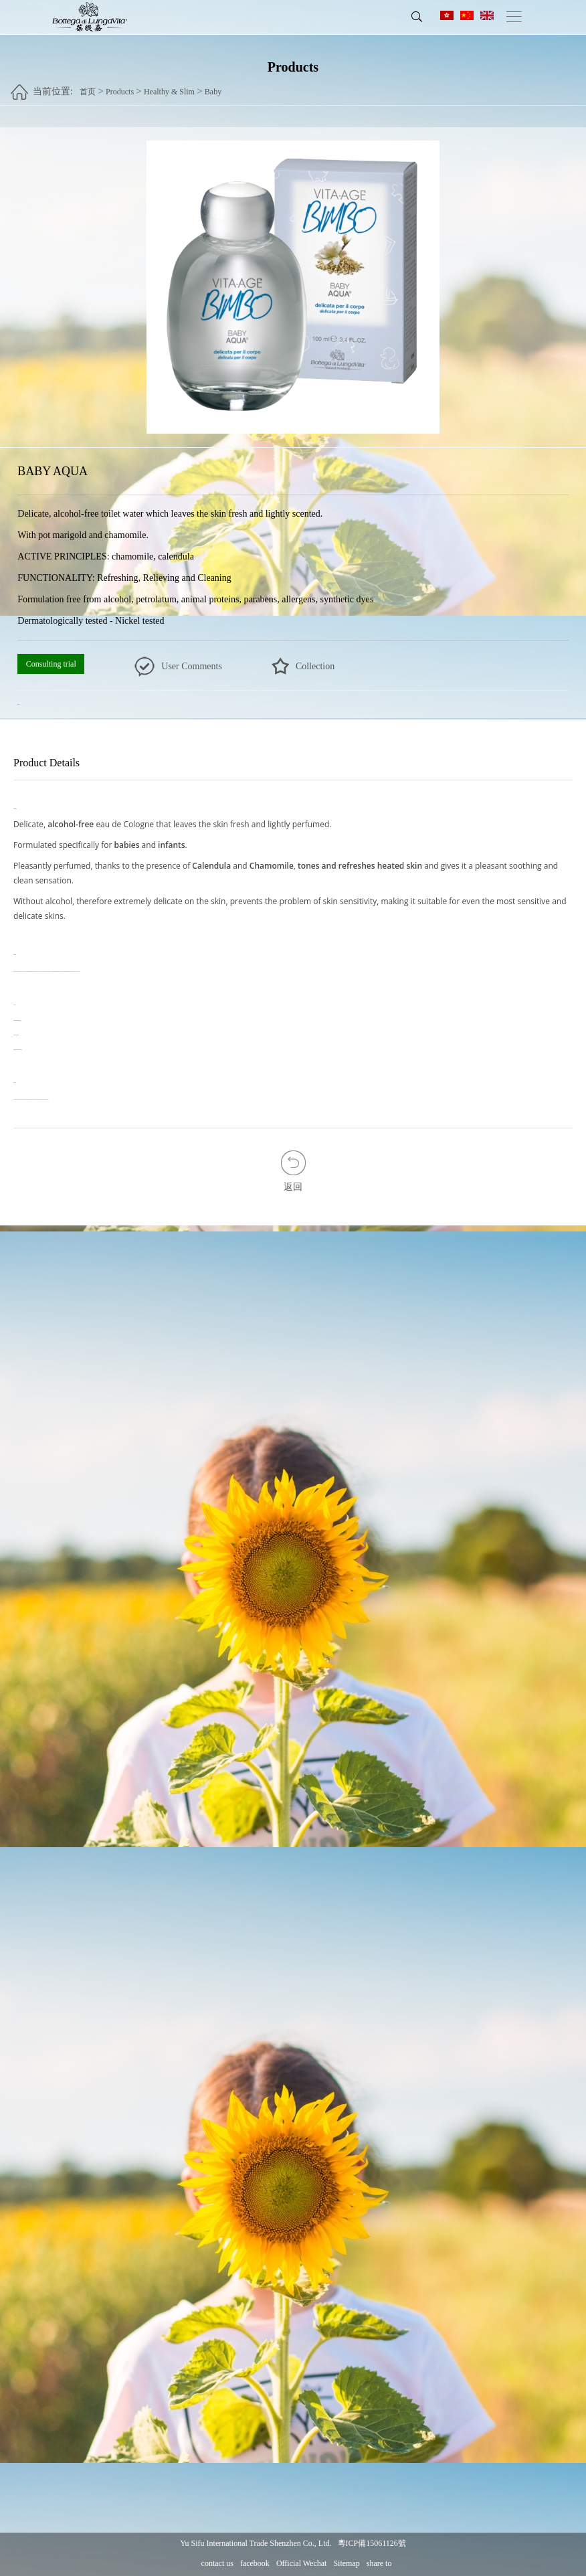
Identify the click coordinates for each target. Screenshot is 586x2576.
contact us (217, 2564)
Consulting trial (51, 664)
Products (120, 85)
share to (379, 2564)
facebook (255, 2564)
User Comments (191, 667)
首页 (88, 85)
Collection (315, 667)
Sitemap (346, 2564)
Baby (213, 85)
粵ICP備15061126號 (372, 2544)
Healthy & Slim (169, 85)
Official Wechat (301, 2564)
